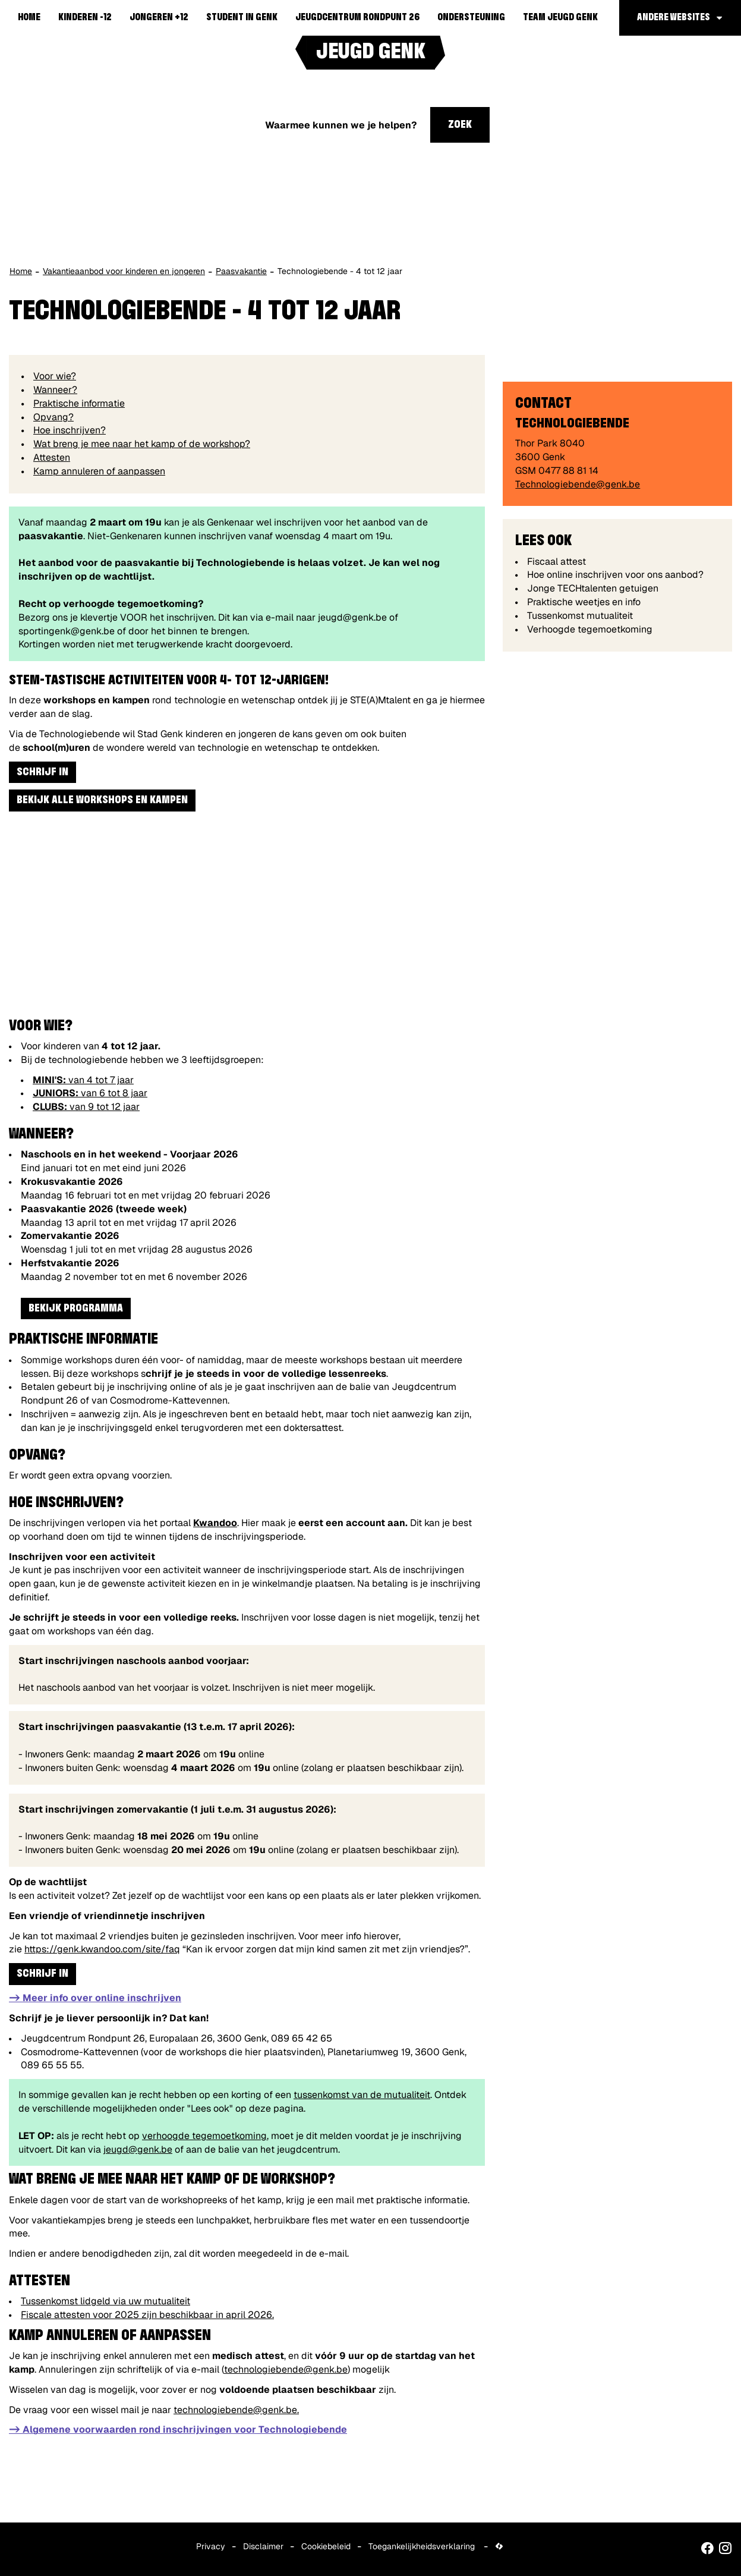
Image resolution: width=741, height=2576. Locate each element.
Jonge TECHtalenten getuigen (592, 588)
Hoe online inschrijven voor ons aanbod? (615, 574)
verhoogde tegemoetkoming (204, 2136)
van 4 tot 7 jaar (83, 1080)
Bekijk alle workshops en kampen (102, 800)
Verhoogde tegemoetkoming (589, 629)
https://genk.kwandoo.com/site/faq (102, 1949)
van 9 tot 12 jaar (86, 1106)
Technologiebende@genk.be (577, 484)
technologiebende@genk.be (286, 2369)
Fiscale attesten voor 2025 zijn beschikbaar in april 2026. (147, 2314)
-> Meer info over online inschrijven (95, 1998)
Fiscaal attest (556, 561)
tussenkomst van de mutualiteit (362, 2095)
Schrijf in (42, 772)
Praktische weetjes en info (584, 602)
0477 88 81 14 (568, 470)
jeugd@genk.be (137, 2149)
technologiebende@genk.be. (236, 2410)
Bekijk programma (76, 1308)
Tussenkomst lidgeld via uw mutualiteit (105, 2301)
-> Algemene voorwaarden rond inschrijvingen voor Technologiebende (178, 2429)
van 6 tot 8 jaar (90, 1093)
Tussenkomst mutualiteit (580, 615)
